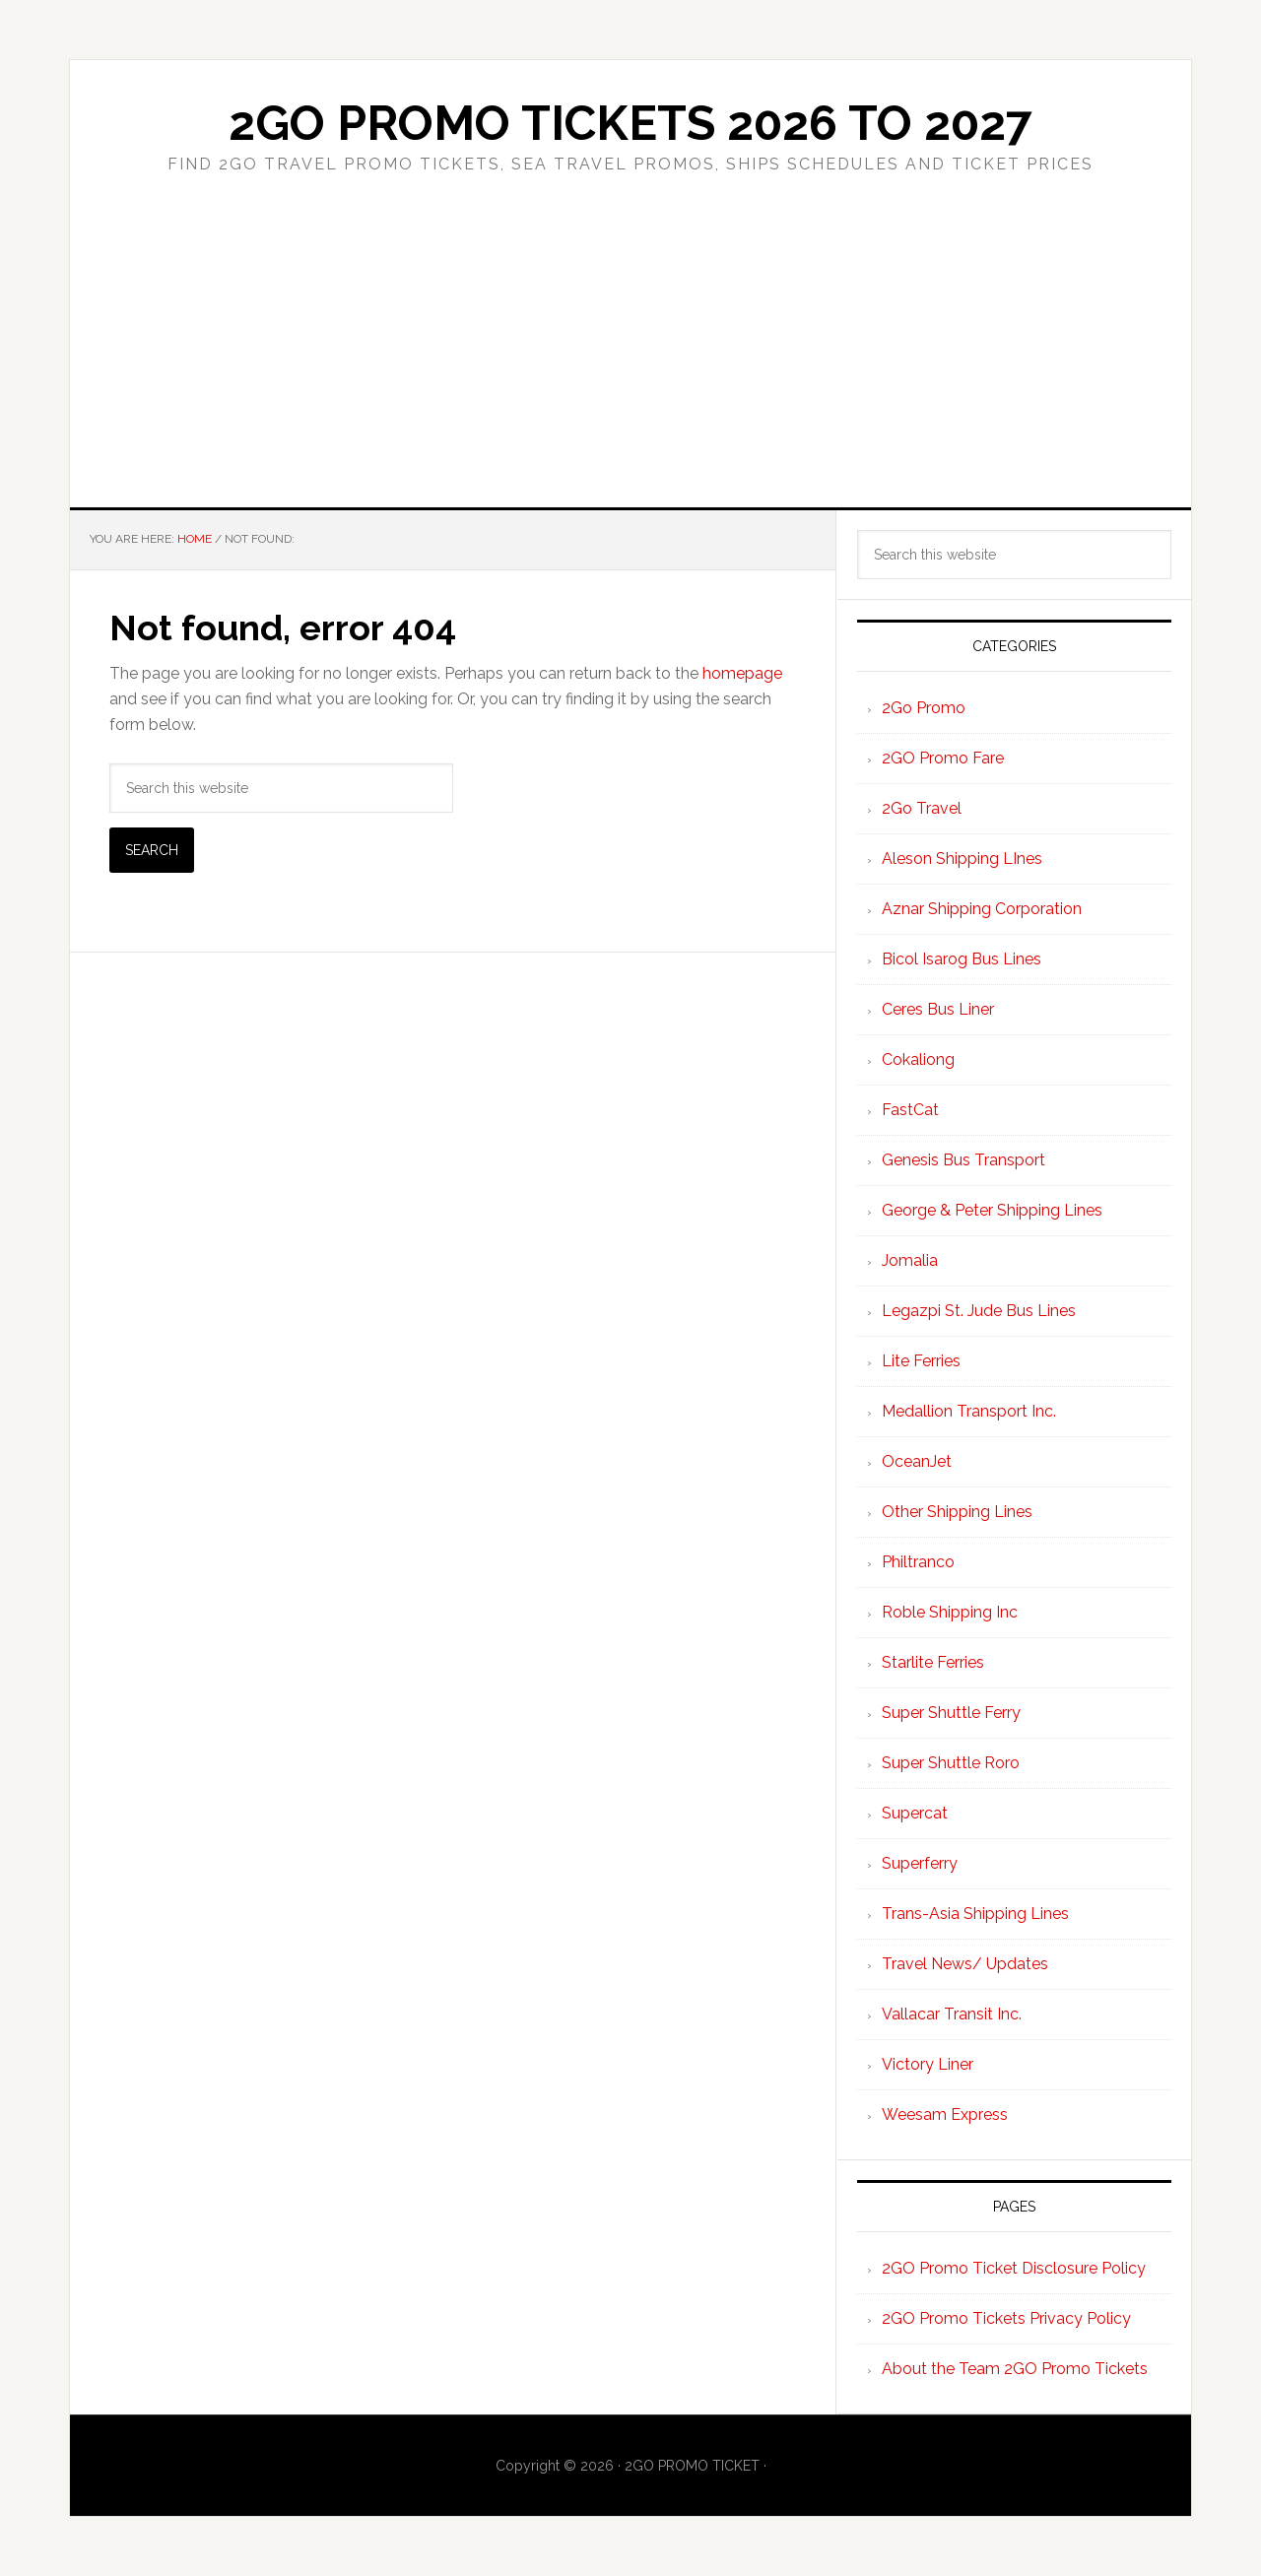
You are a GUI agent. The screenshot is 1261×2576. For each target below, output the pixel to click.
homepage (742, 673)
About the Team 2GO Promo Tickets (1015, 2368)
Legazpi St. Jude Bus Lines (979, 1310)
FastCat (910, 1109)
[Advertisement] (630, 359)
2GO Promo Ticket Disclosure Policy (1014, 2268)
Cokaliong (918, 1059)
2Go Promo (923, 707)
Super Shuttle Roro (951, 1762)
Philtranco (918, 1561)
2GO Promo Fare (943, 758)
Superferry (920, 1863)
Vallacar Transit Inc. (952, 2014)
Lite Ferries (921, 1361)
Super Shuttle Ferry (951, 1712)
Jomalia (910, 1260)
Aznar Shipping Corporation (982, 908)
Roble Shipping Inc (950, 1612)
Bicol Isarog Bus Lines (961, 959)
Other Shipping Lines (957, 1511)
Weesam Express (945, 2114)
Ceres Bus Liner (938, 1009)
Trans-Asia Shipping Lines (975, 1913)
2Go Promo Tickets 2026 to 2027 (630, 123)
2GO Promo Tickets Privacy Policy (1006, 2318)
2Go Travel (922, 808)
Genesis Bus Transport (963, 1160)
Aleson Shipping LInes (962, 858)
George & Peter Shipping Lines (992, 1210)
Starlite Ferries (933, 1662)
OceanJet (917, 1461)
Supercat (915, 1813)
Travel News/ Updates (965, 1963)
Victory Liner (927, 2064)
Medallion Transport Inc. (969, 1411)
